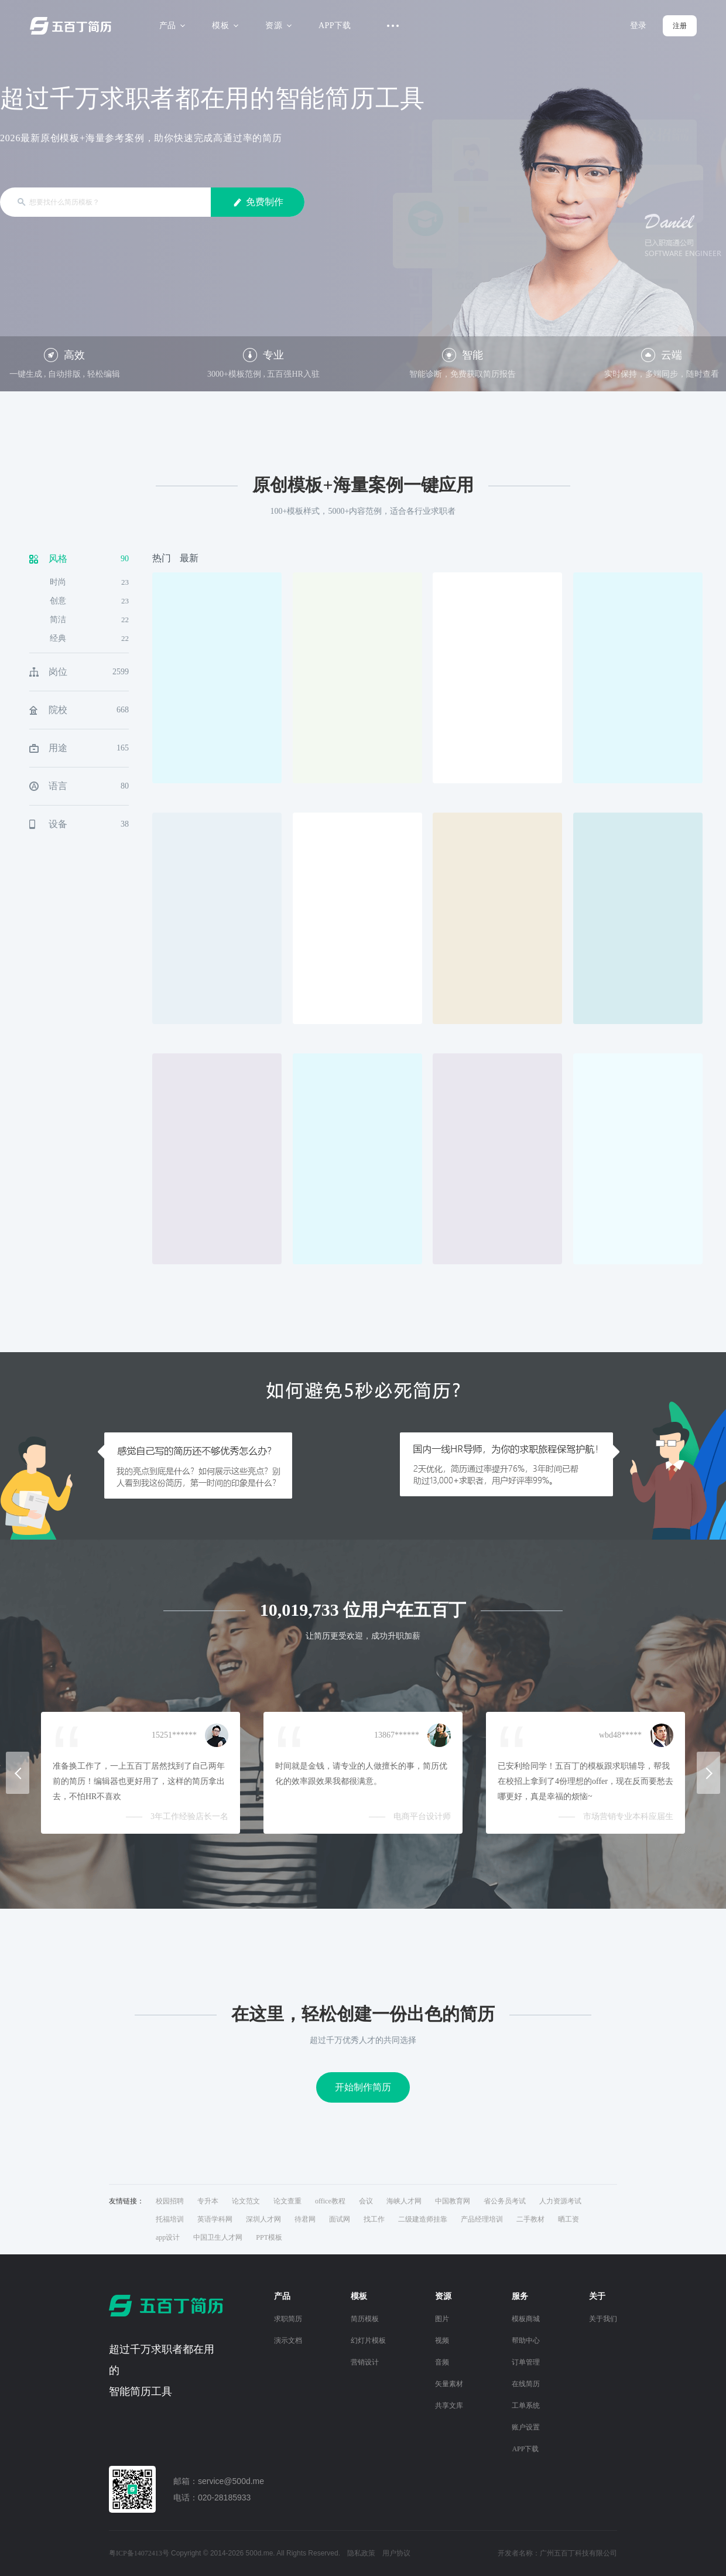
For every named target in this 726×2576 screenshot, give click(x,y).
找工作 (374, 2219)
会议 (366, 2201)
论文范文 (246, 2201)
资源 (276, 25)
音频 (442, 2362)
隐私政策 (361, 2553)
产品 (170, 25)
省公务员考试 (505, 2201)
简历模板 (365, 2319)
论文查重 (287, 2201)
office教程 (330, 2201)
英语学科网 (214, 2219)
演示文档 (288, 2340)
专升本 (207, 2201)
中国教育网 (452, 2201)
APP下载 (335, 25)
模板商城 (526, 2319)
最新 (189, 558)
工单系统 (526, 2405)
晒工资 (568, 2219)
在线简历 (526, 2384)
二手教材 (530, 2219)
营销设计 (365, 2362)
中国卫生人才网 (217, 2237)
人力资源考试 (560, 2201)
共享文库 (449, 2405)
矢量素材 (449, 2384)
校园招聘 (170, 2201)
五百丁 (73, 26)
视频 (442, 2340)
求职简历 (288, 2319)
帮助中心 (526, 2340)
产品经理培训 (482, 2219)
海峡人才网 (404, 2201)
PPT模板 (269, 2237)
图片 (442, 2319)
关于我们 (603, 2319)
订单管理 (526, 2362)
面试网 (339, 2219)
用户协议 (396, 2553)
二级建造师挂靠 (422, 2219)
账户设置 (526, 2427)
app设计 (168, 2237)
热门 (161, 558)
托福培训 (170, 2219)
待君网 (305, 2219)
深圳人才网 (263, 2219)
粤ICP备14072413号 (139, 2553)
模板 (223, 25)
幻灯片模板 (368, 2340)
